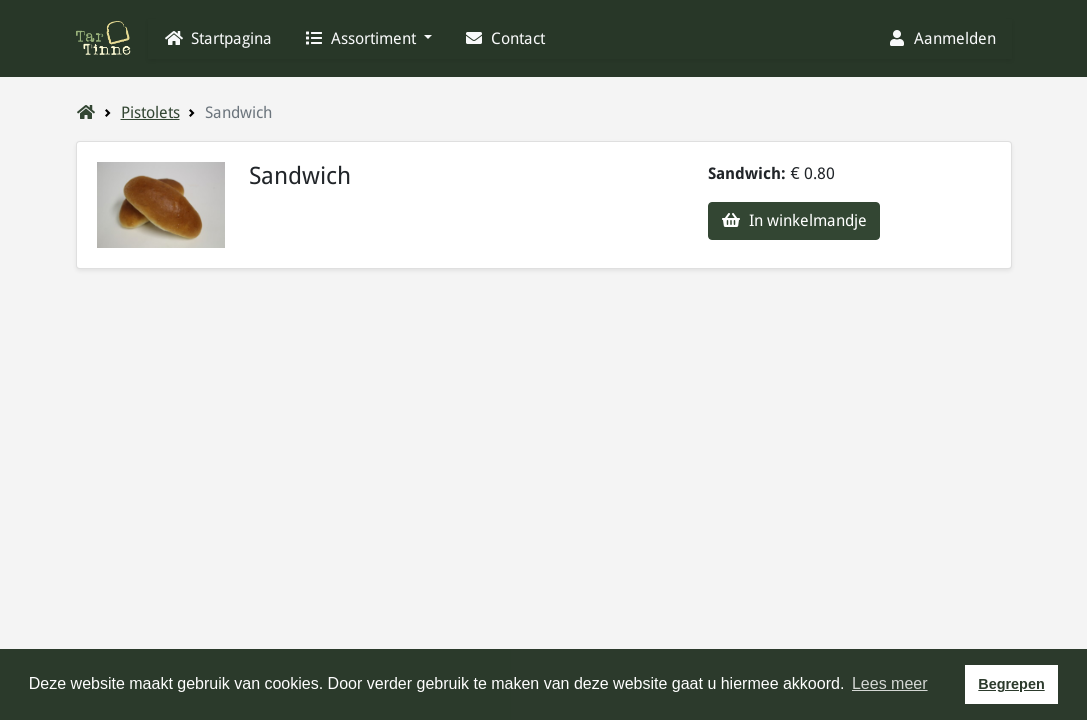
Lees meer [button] (890, 683)
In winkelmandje (794, 220)
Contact (504, 38)
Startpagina (218, 38)
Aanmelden (941, 38)
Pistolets (150, 112)
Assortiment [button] (362, 38)
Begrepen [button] (1011, 684)
